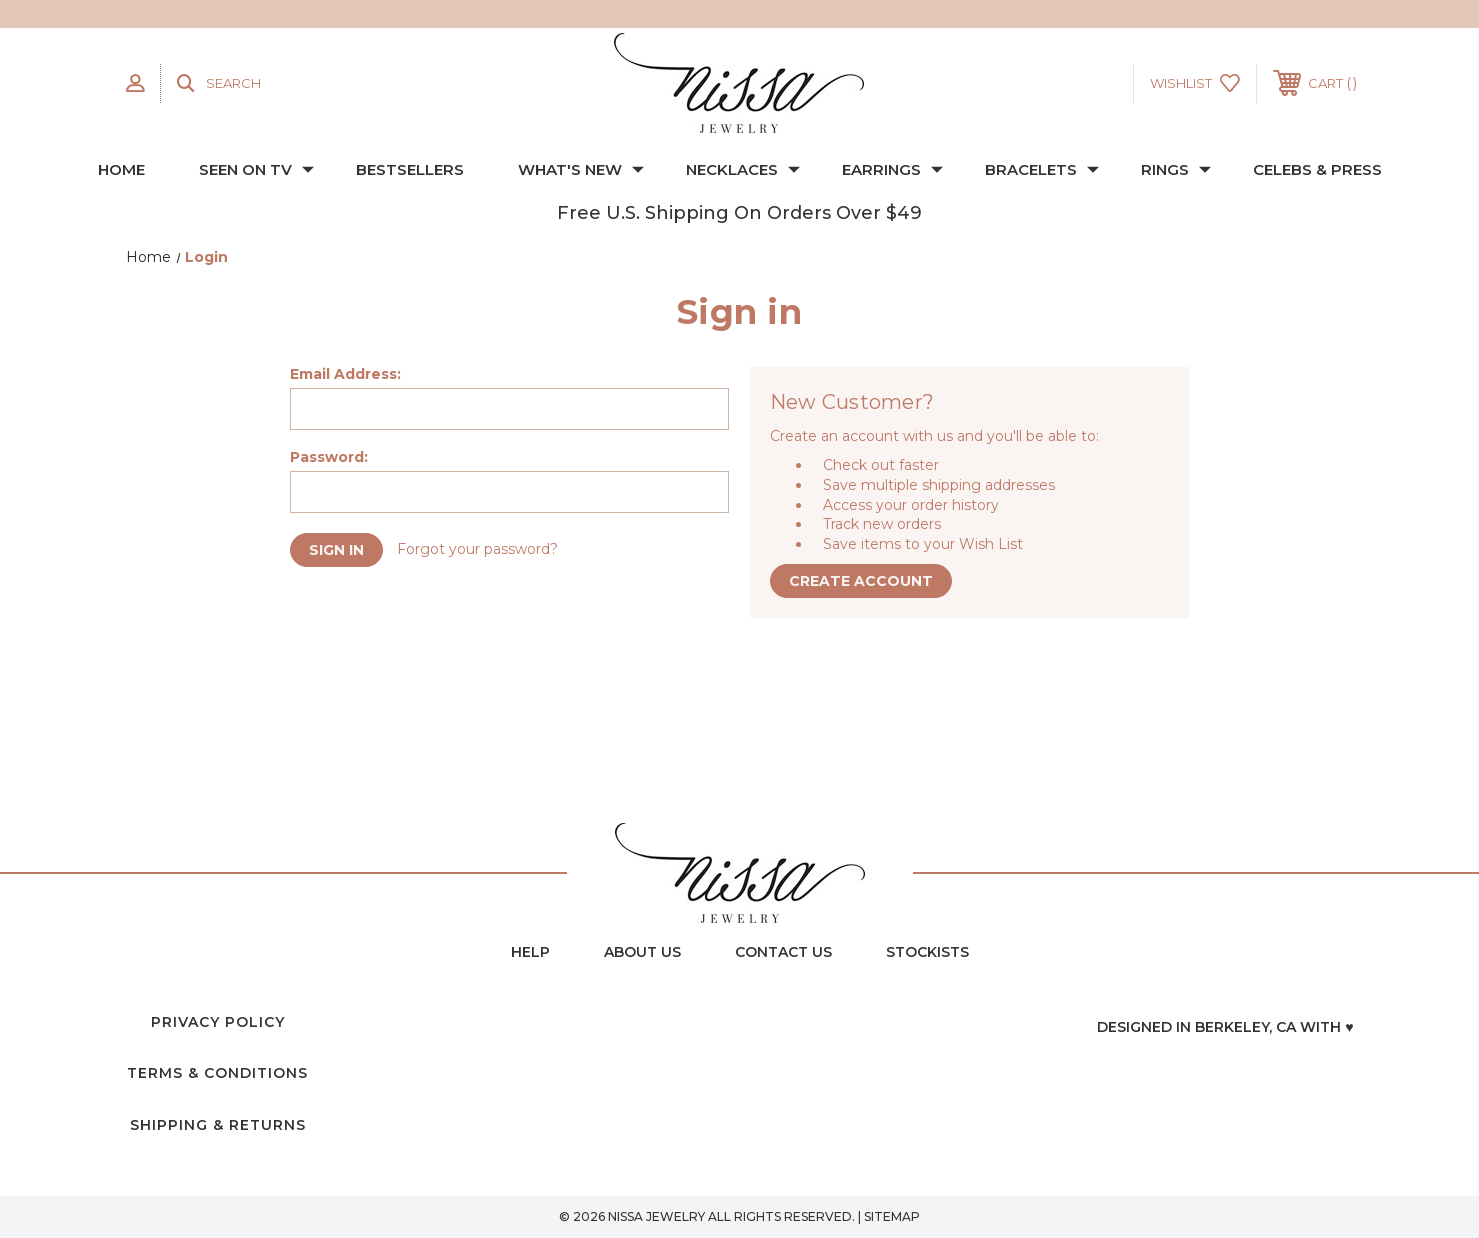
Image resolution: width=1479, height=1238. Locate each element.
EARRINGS (892, 169)
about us (642, 952)
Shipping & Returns (218, 1125)
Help (530, 952)
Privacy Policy (218, 1022)
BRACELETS (1042, 169)
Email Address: (345, 374)
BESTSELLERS (410, 169)
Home (121, 169)
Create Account (863, 582)
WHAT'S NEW (581, 169)
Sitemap (892, 1216)
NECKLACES (743, 169)
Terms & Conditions (217, 1073)
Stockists (927, 952)
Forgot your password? (481, 550)
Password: (329, 457)
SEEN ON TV (256, 169)
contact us (783, 952)
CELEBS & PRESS (1317, 169)
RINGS (1176, 169)
